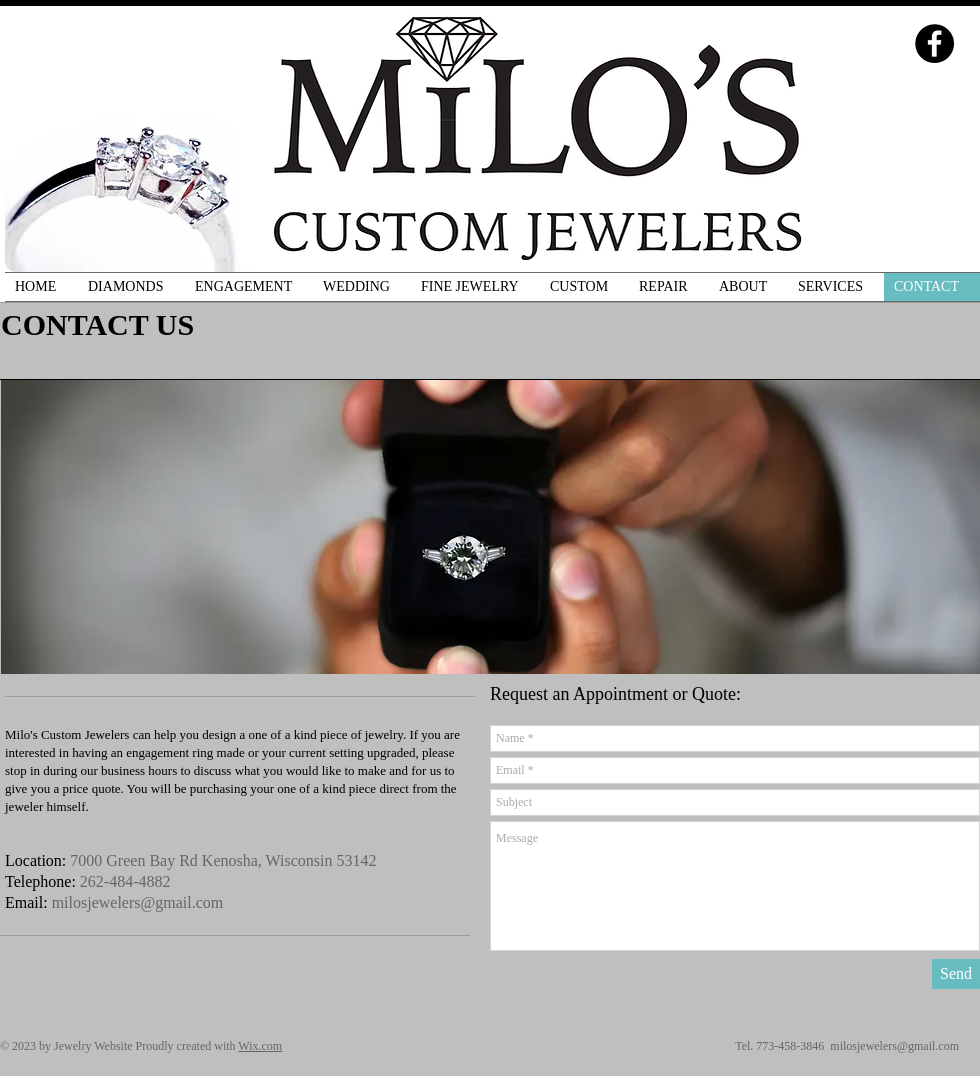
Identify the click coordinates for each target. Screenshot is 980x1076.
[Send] (956, 974)
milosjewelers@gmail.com (138, 902)
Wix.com (260, 1046)
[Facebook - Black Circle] (934, 43)
